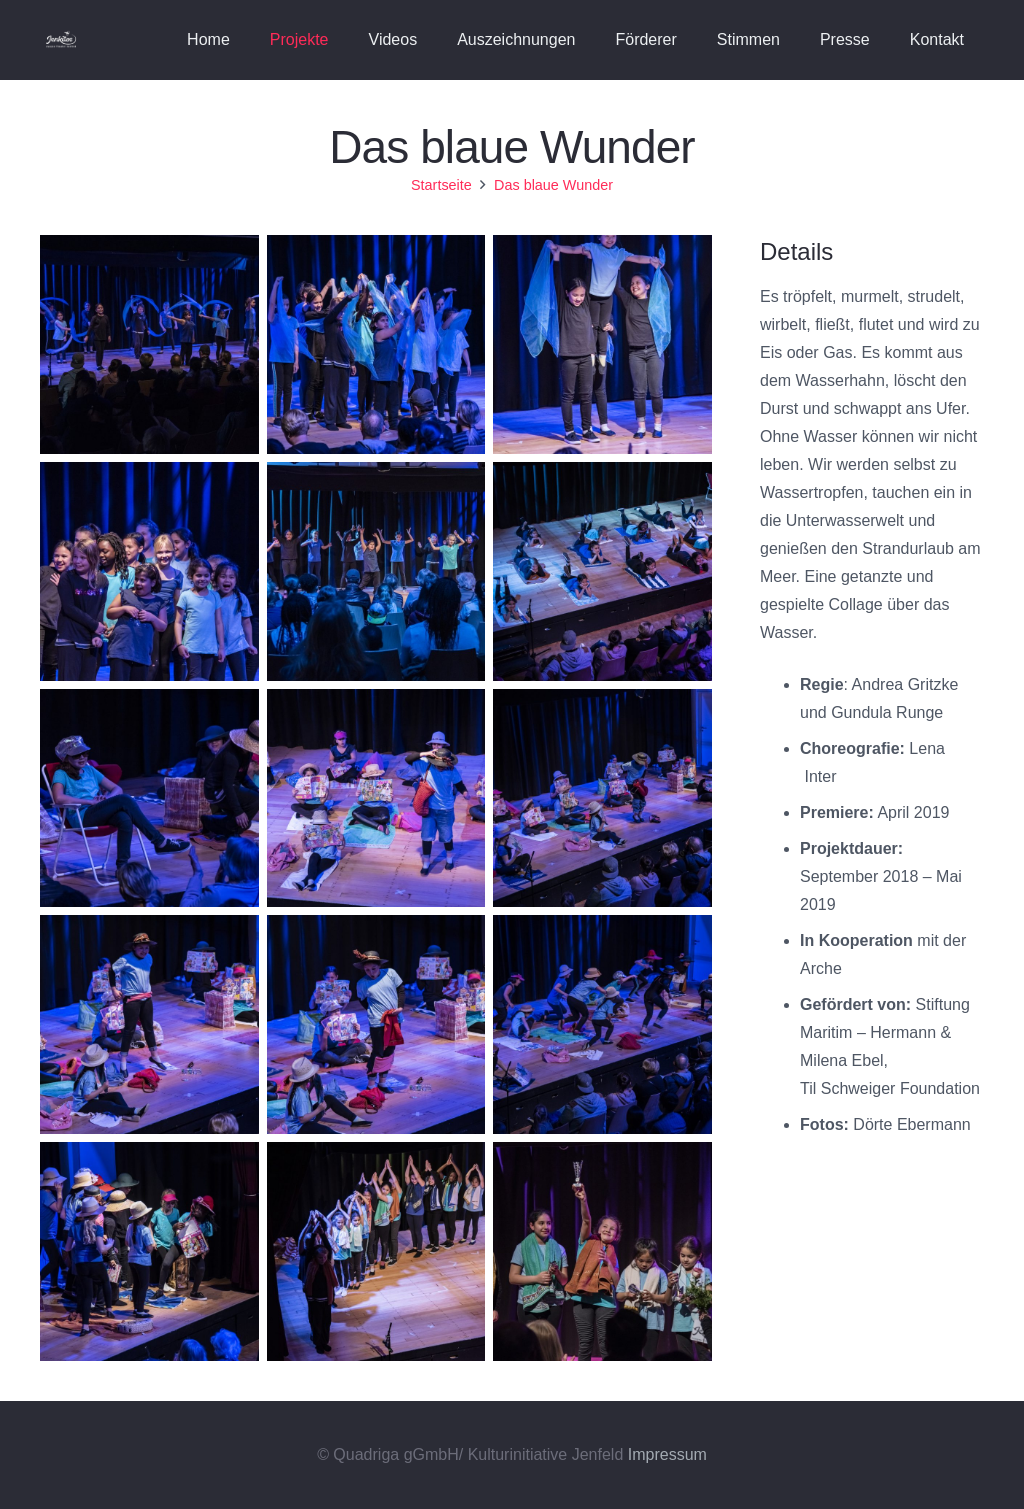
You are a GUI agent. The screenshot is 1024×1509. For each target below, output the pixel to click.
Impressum (667, 1454)
